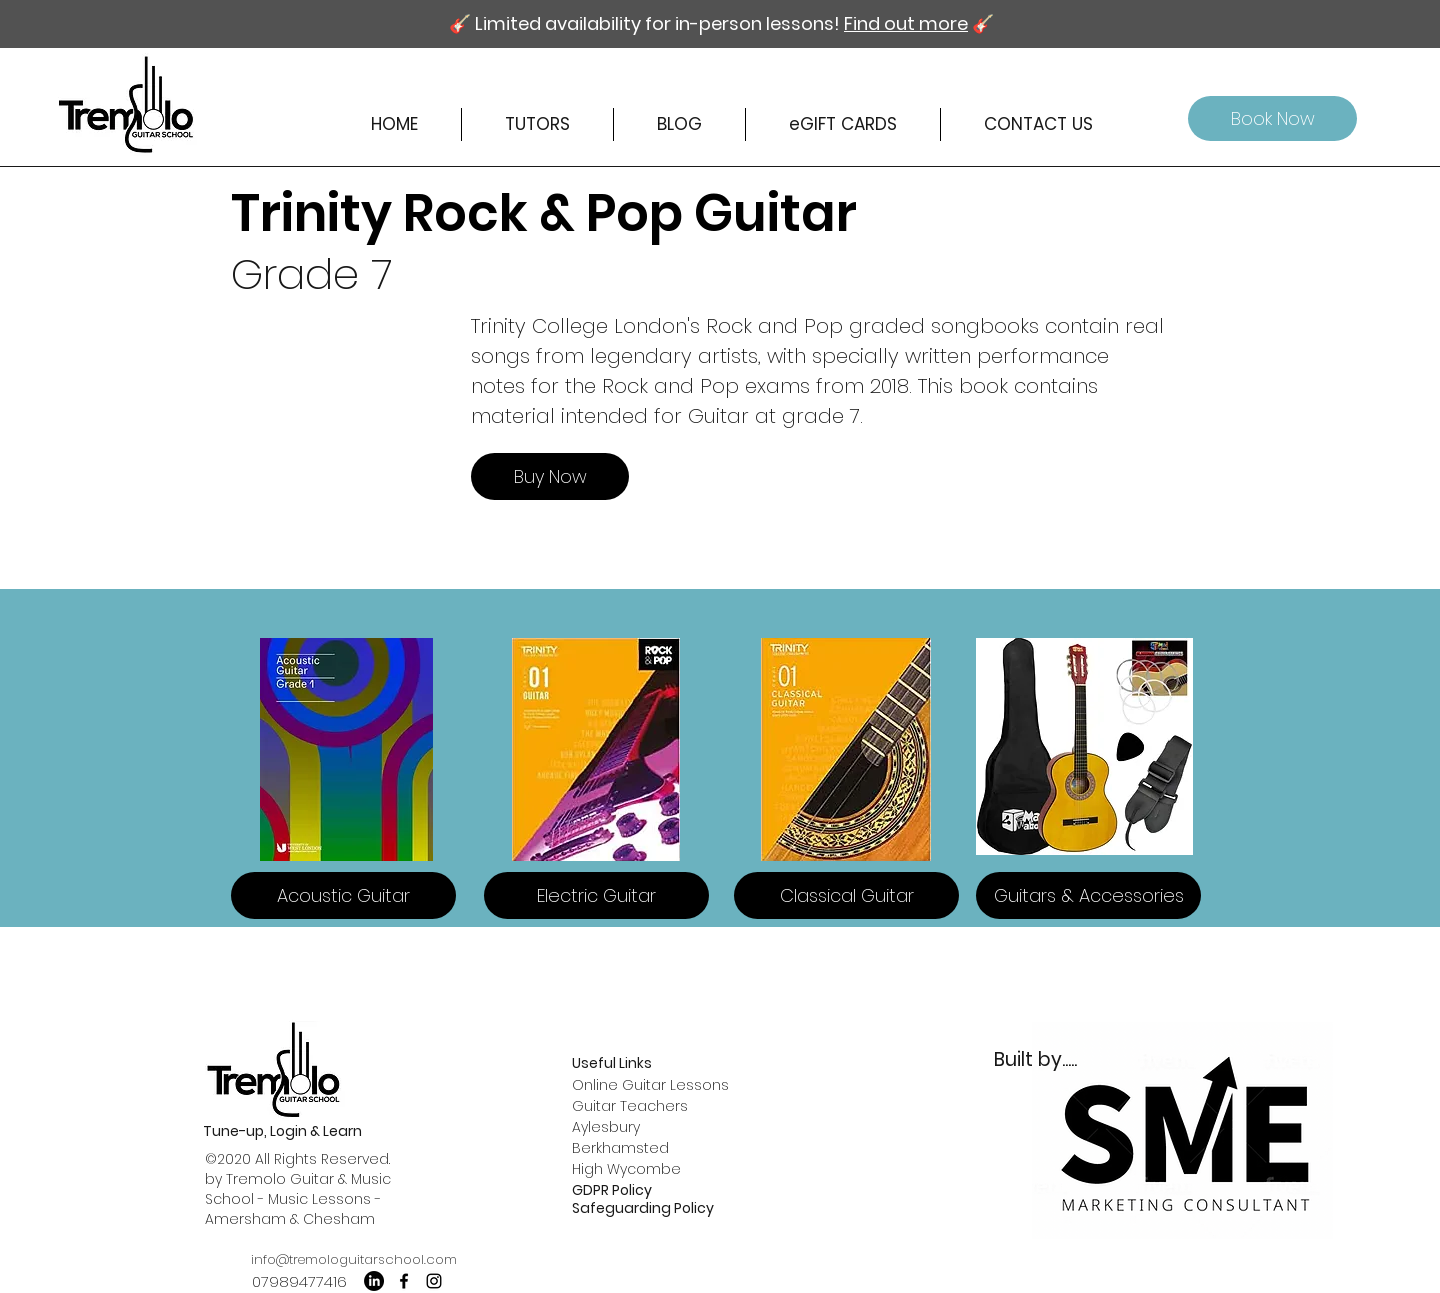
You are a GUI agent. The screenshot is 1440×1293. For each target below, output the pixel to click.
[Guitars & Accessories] (1088, 895)
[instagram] (434, 1281)
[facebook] (404, 1281)
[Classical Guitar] (846, 895)
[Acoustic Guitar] (343, 895)
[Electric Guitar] (596, 895)
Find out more (906, 23)
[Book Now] (1272, 118)
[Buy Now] (550, 476)
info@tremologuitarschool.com (354, 1259)
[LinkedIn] (374, 1281)
